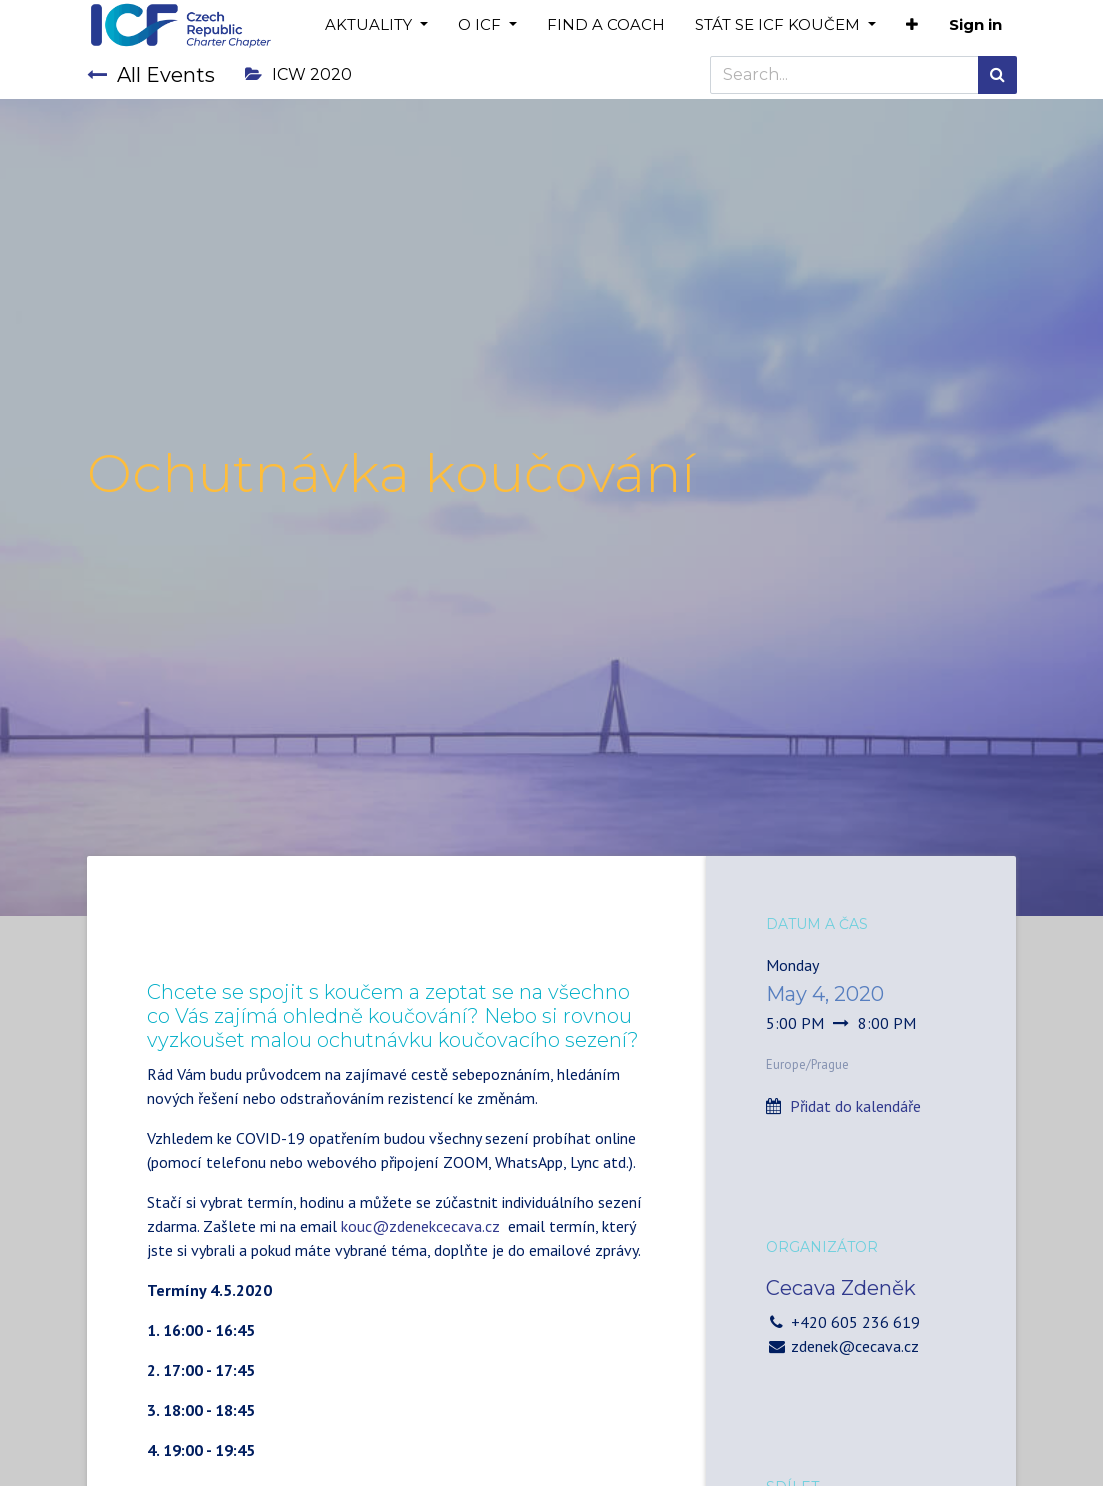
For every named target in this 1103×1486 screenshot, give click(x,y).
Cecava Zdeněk (841, 1288)
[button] (912, 25)
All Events (151, 75)
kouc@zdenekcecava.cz (420, 1226)
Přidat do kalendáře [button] (855, 1106)
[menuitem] (606, 25)
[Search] (997, 75)
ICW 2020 (298, 74)
